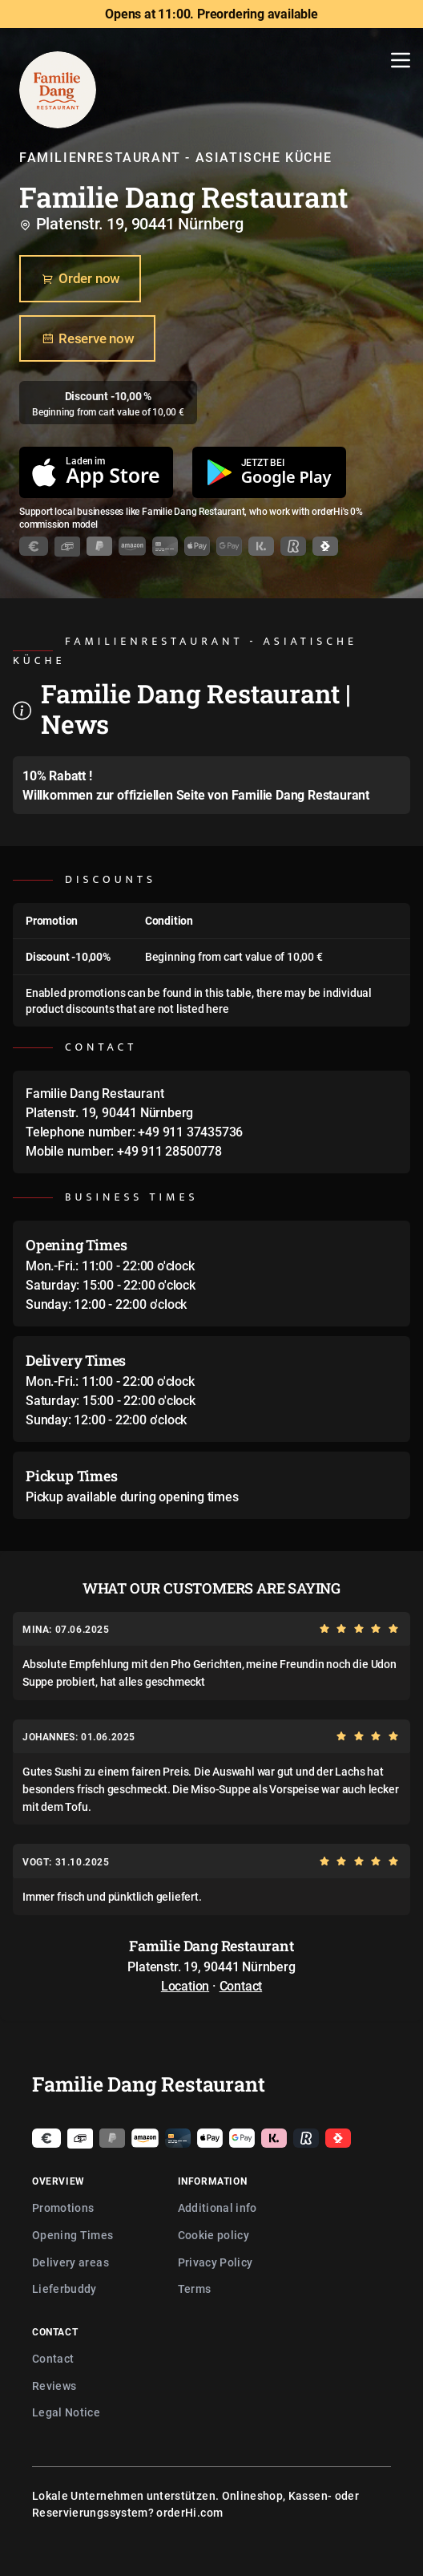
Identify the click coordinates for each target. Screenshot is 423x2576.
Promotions (63, 2207)
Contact (241, 1986)
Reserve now (87, 338)
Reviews (54, 2385)
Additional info (217, 2207)
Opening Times (73, 2234)
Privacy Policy (215, 2262)
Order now (80, 279)
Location (185, 1986)
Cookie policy (214, 2234)
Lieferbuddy (64, 2288)
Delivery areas (70, 2262)
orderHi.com (189, 2512)
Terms (195, 2288)
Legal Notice (66, 2412)
